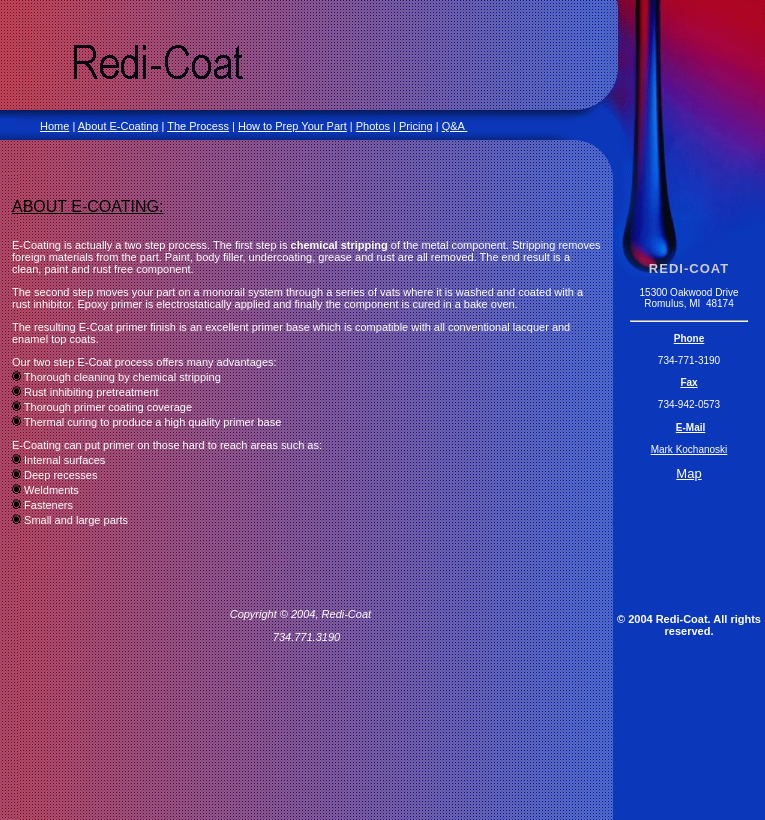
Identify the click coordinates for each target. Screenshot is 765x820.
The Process (198, 126)
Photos (373, 126)
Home (54, 126)
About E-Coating (118, 126)
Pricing (416, 126)
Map (688, 473)
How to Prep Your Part (292, 126)
